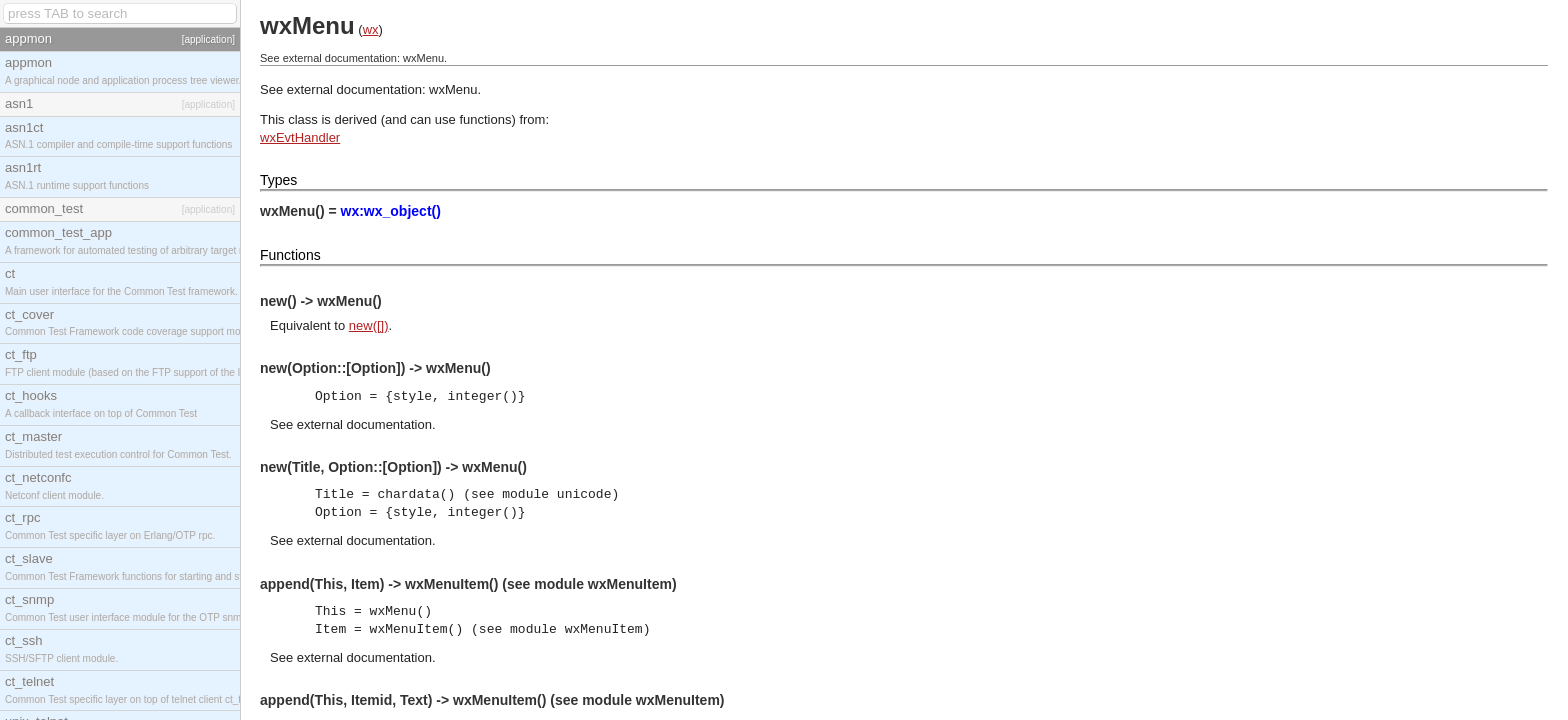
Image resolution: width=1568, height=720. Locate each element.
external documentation (364, 424)
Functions (290, 255)
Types (278, 180)
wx (371, 29)
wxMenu (453, 89)
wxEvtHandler (300, 137)
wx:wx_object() (391, 211)
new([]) (369, 325)
